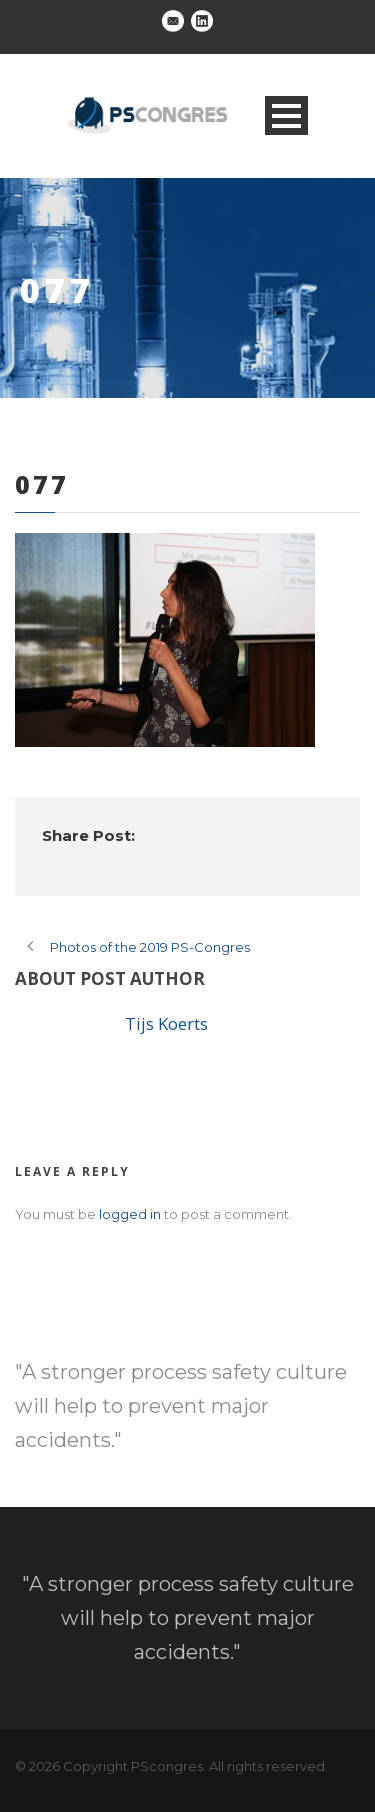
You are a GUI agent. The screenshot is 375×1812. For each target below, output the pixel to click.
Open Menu (286, 115)
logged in (130, 1214)
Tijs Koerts (166, 1023)
